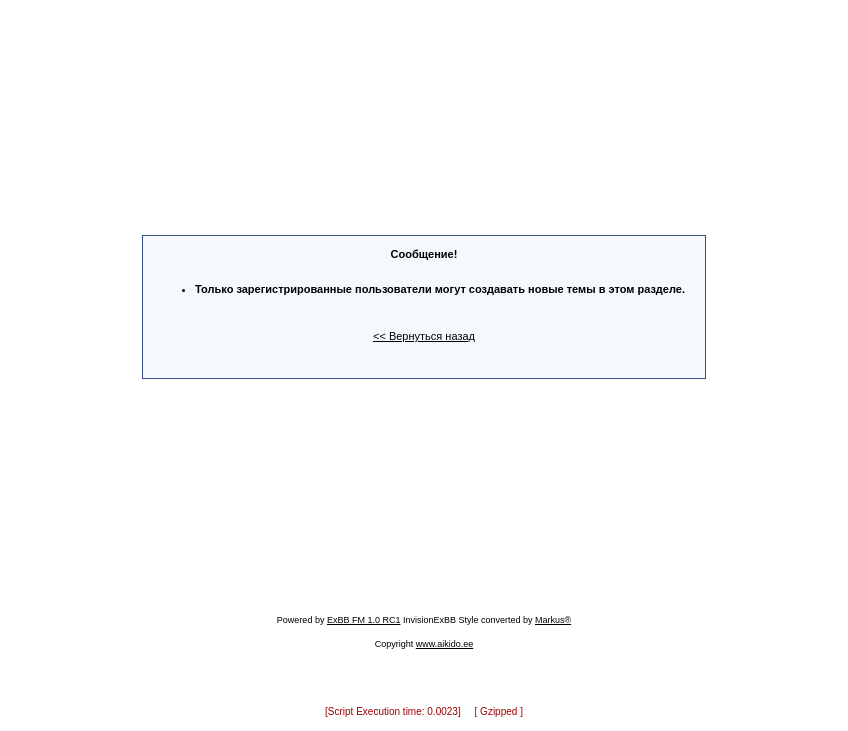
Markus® (553, 611)
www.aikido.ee (445, 635)
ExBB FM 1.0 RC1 (364, 611)
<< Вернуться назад (424, 332)
